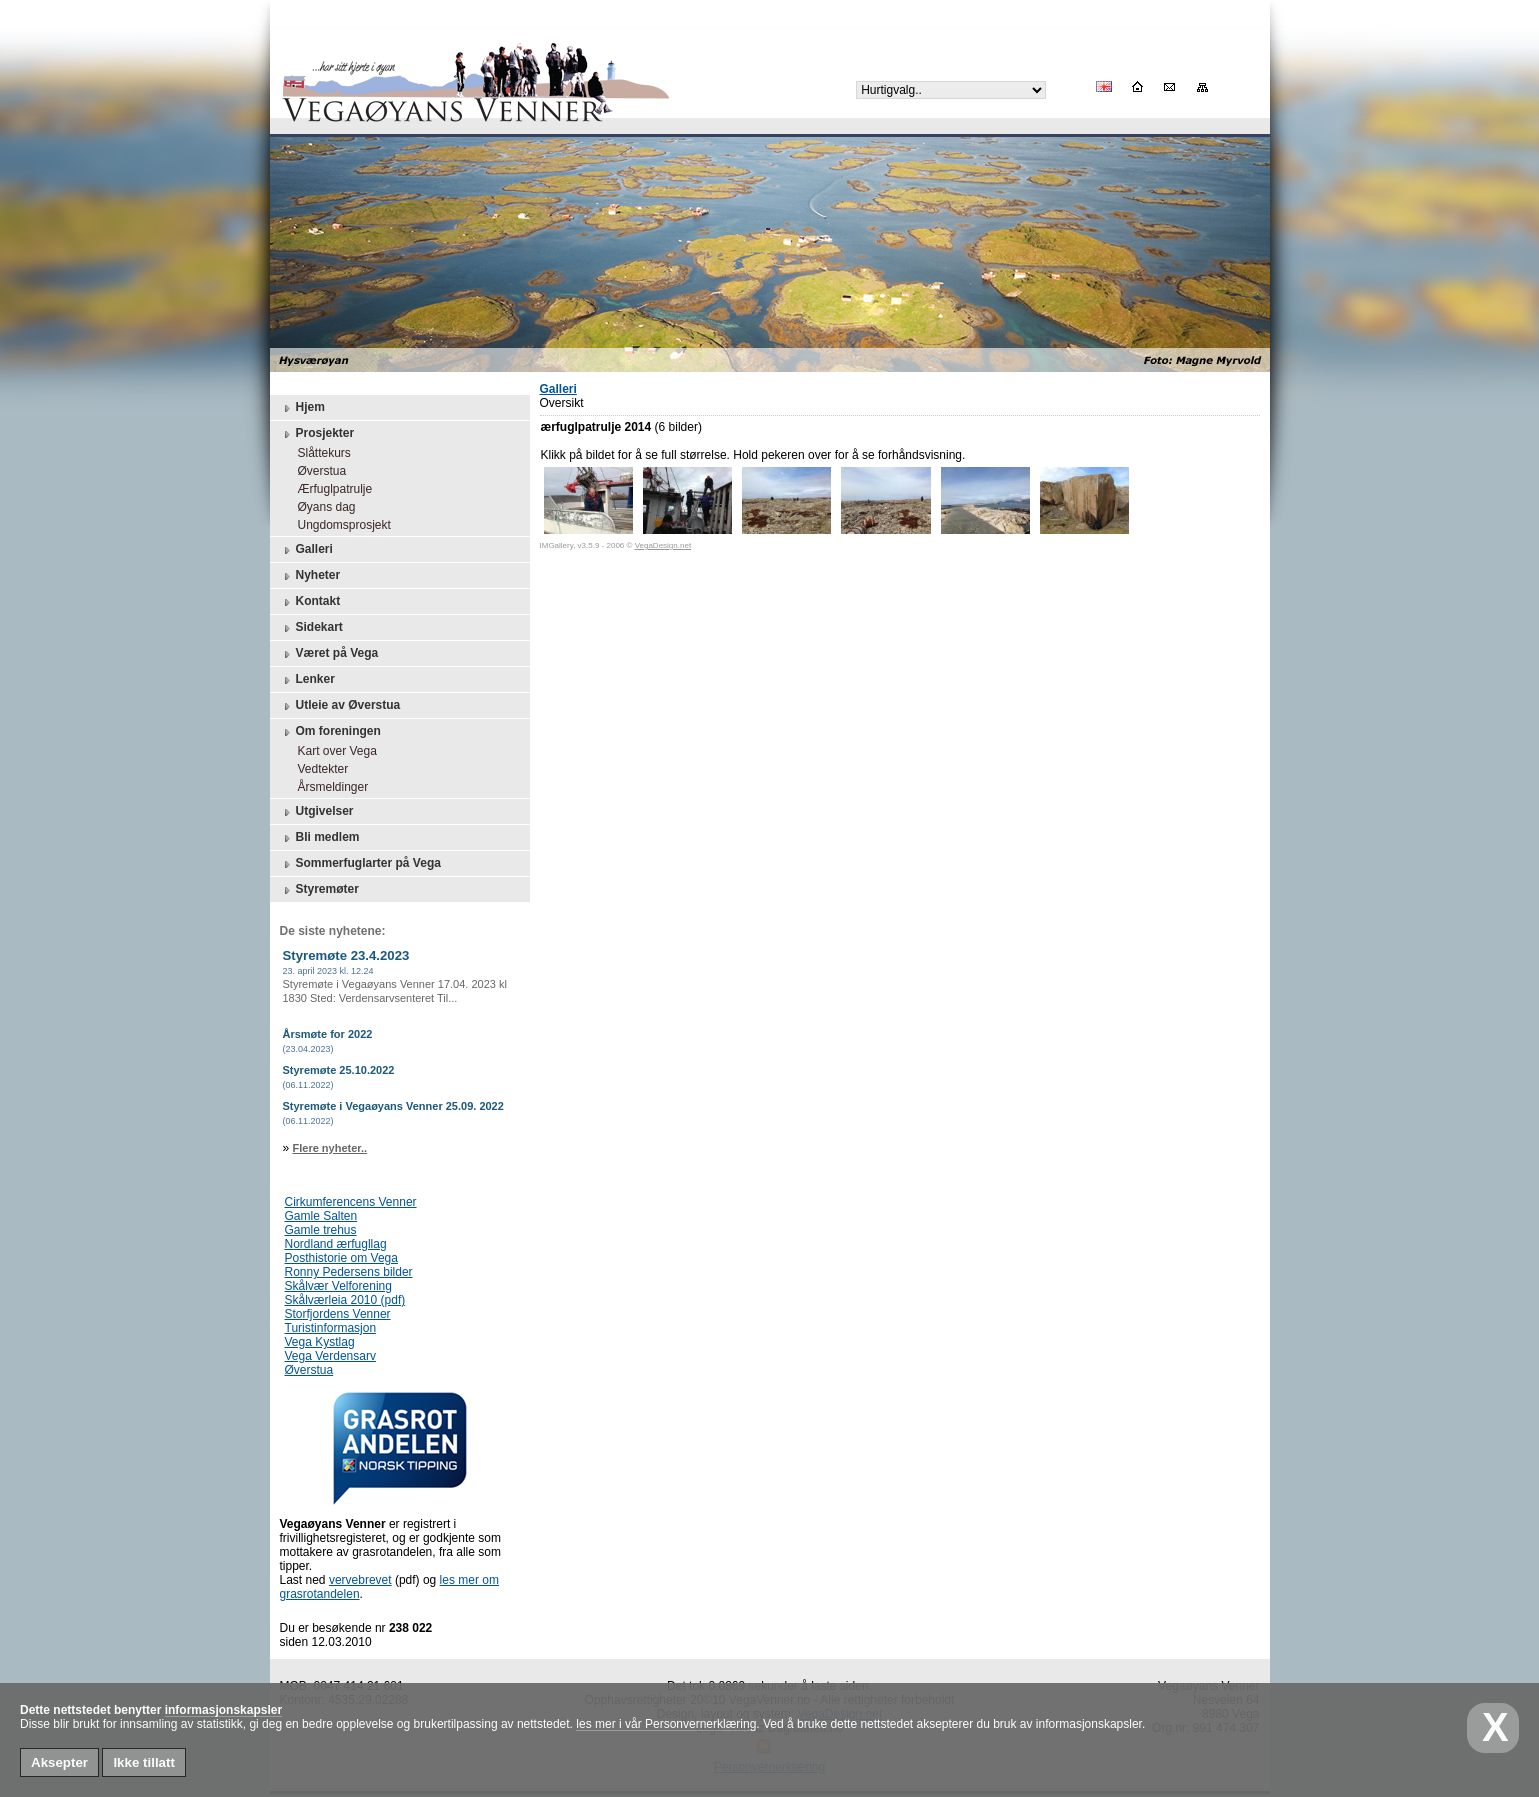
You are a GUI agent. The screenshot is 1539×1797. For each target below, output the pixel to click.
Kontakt (310, 602)
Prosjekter (317, 434)
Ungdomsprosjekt (339, 525)
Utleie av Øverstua (340, 706)
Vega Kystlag (320, 1342)
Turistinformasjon (331, 1328)
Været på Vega (329, 654)
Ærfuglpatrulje (330, 489)
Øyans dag (322, 507)
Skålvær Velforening (338, 1286)
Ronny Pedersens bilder (349, 1272)
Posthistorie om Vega (341, 1258)
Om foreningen (330, 732)
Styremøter (319, 890)
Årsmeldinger (328, 787)
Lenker (307, 680)
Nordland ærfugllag (336, 1244)
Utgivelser (317, 812)
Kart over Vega (332, 751)
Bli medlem (320, 838)
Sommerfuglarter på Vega (360, 864)
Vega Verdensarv (330, 1356)
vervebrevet (360, 1580)
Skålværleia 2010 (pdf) (345, 1300)
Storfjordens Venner (338, 1314)
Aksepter (59, 1762)
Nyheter (310, 576)
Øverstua (317, 471)
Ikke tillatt (143, 1762)
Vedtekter (318, 769)
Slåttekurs (319, 453)
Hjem (302, 408)
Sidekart (311, 628)
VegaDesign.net (663, 545)
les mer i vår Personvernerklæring (666, 1724)
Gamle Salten (321, 1216)
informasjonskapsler (223, 1710)
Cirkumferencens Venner (351, 1202)
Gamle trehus (321, 1230)
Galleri (306, 550)
